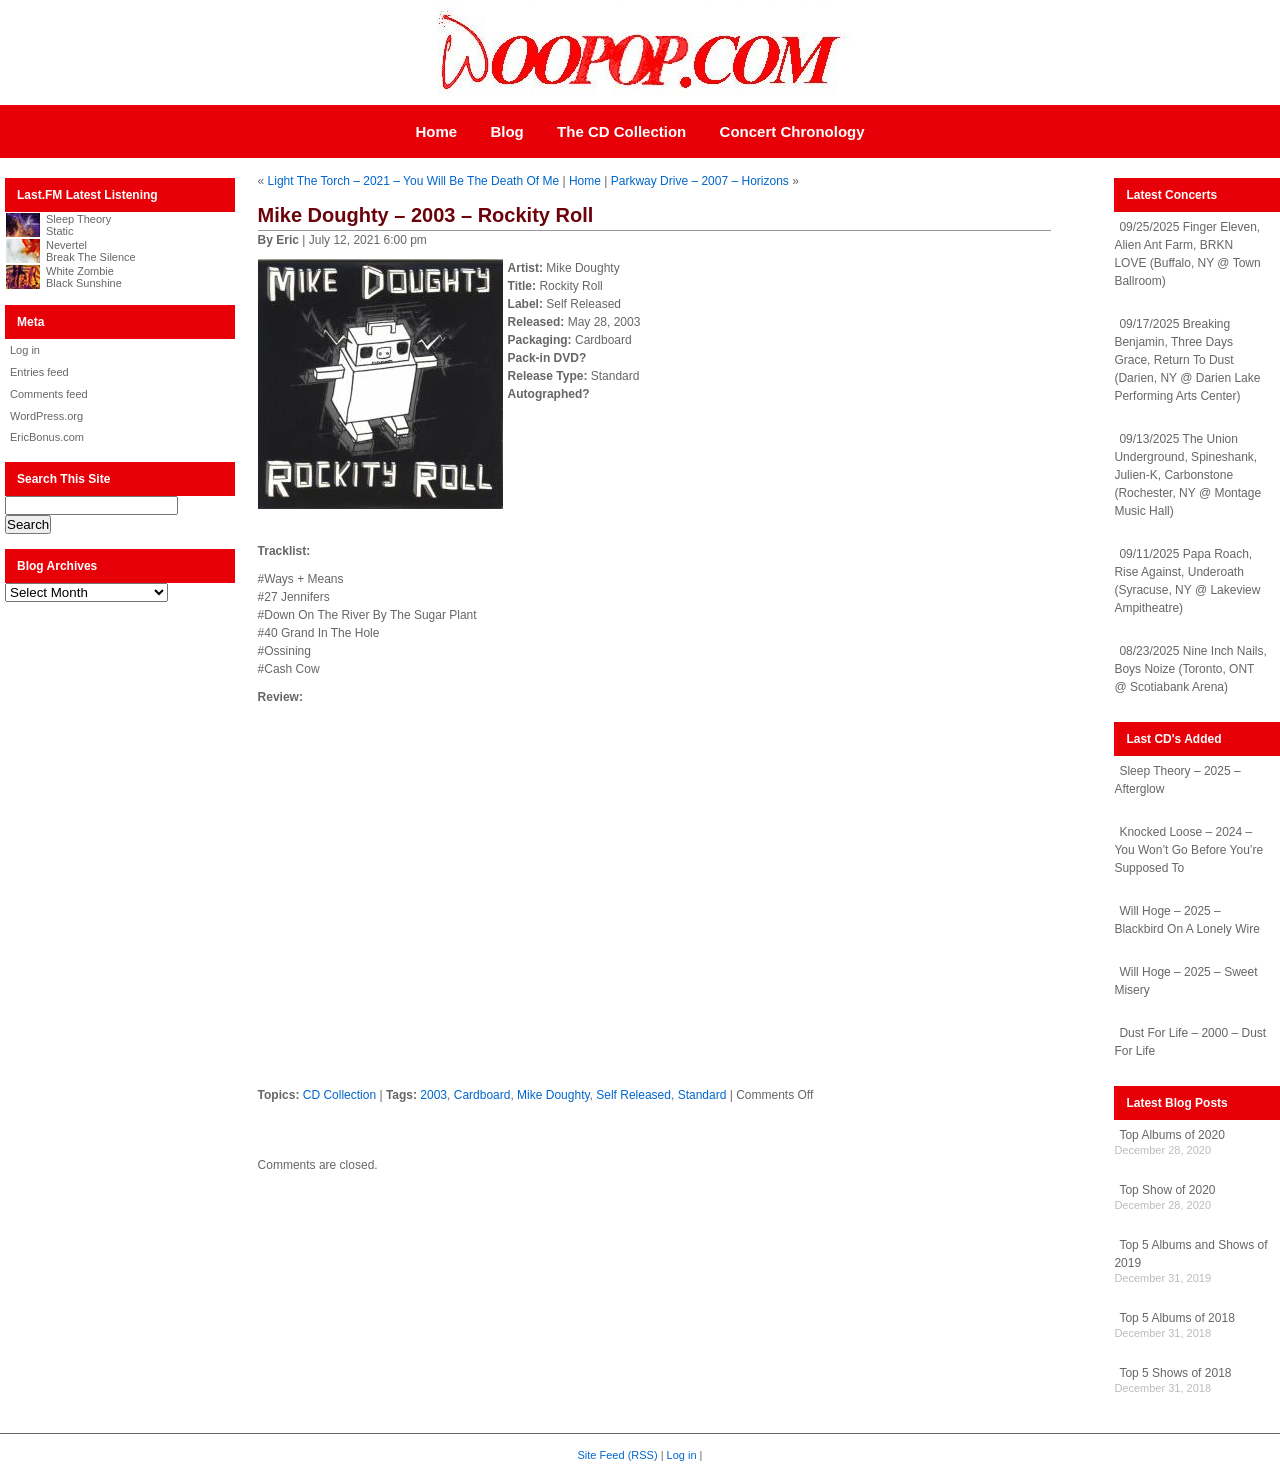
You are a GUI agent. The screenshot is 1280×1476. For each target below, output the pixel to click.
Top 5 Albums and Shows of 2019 (1190, 1254)
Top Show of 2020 (1167, 1190)
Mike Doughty (553, 1095)
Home (436, 131)
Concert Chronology (792, 131)
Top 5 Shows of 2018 (1175, 1373)
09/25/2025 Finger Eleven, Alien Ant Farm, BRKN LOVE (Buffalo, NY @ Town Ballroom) (1187, 254)
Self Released (633, 1095)
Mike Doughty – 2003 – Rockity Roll (426, 215)
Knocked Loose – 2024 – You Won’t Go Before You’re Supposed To (1188, 850)
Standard (702, 1095)
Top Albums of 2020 (1171, 1135)
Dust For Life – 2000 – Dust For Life (1190, 1042)
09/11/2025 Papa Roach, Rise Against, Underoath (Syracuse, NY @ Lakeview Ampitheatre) (1187, 581)
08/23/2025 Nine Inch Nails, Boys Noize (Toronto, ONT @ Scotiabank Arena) (1190, 669)
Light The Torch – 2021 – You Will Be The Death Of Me (414, 181)
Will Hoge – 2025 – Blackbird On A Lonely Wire (1186, 920)
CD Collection (339, 1095)
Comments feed (49, 394)
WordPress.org (46, 416)
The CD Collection (621, 131)
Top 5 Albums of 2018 (1176, 1318)
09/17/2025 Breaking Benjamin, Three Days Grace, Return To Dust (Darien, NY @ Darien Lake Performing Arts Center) (1187, 360)
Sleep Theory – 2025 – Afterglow (1177, 780)
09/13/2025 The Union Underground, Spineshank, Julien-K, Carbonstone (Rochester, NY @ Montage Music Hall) (1187, 475)
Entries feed (39, 372)
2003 (433, 1095)
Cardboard (482, 1095)
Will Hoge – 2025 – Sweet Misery (1185, 981)
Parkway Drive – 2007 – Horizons (700, 181)
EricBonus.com (47, 437)
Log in (25, 350)
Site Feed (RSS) (618, 1455)
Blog (506, 131)
